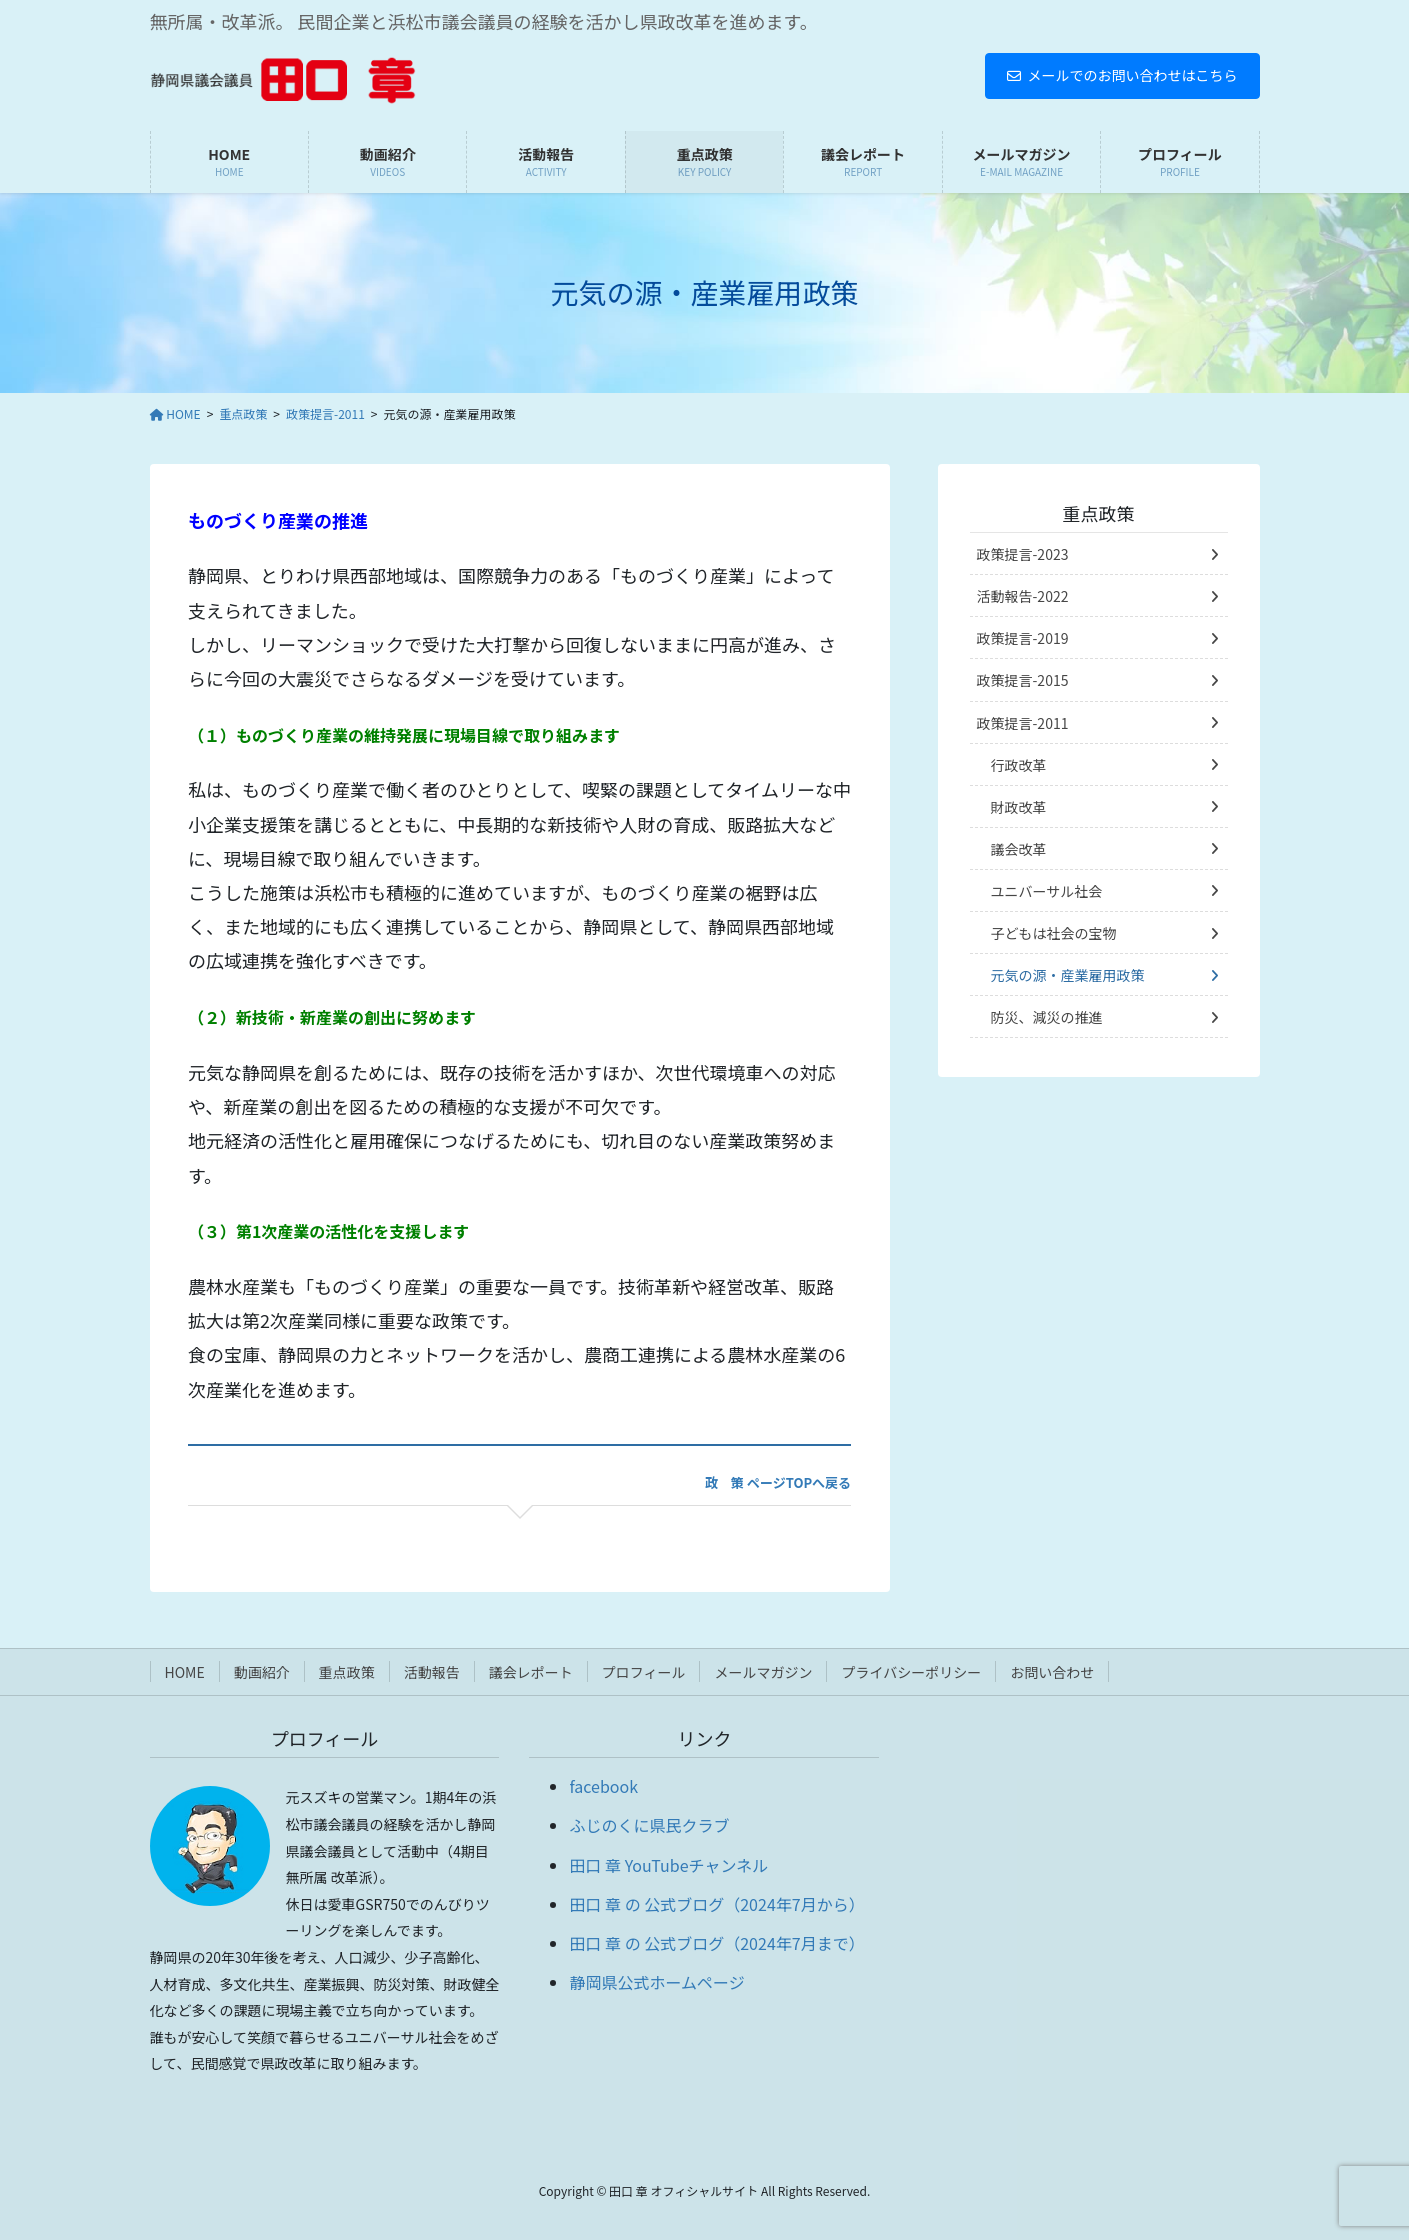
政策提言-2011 (1023, 723)
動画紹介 (262, 1672)
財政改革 (1019, 807)
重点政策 (1099, 513)
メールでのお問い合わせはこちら (1122, 75)
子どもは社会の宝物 (1054, 933)
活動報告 (432, 1672)
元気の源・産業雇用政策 (1068, 975)
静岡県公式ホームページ (656, 1982)
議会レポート (531, 1672)
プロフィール (644, 1672)
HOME (185, 1672)
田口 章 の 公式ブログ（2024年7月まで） (716, 1943)
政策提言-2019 (1023, 638)
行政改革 (1019, 765)
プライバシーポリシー (911, 1672)
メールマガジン (763, 1672)
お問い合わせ (1052, 1672)
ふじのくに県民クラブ (649, 1825)
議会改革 (1019, 849)
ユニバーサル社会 (1047, 891)
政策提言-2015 (1023, 680)
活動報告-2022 (1023, 596)
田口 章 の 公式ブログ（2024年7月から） (716, 1904)
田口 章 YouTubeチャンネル (668, 1865)
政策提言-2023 (1023, 554)
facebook (603, 1786)
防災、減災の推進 (1047, 1017)
